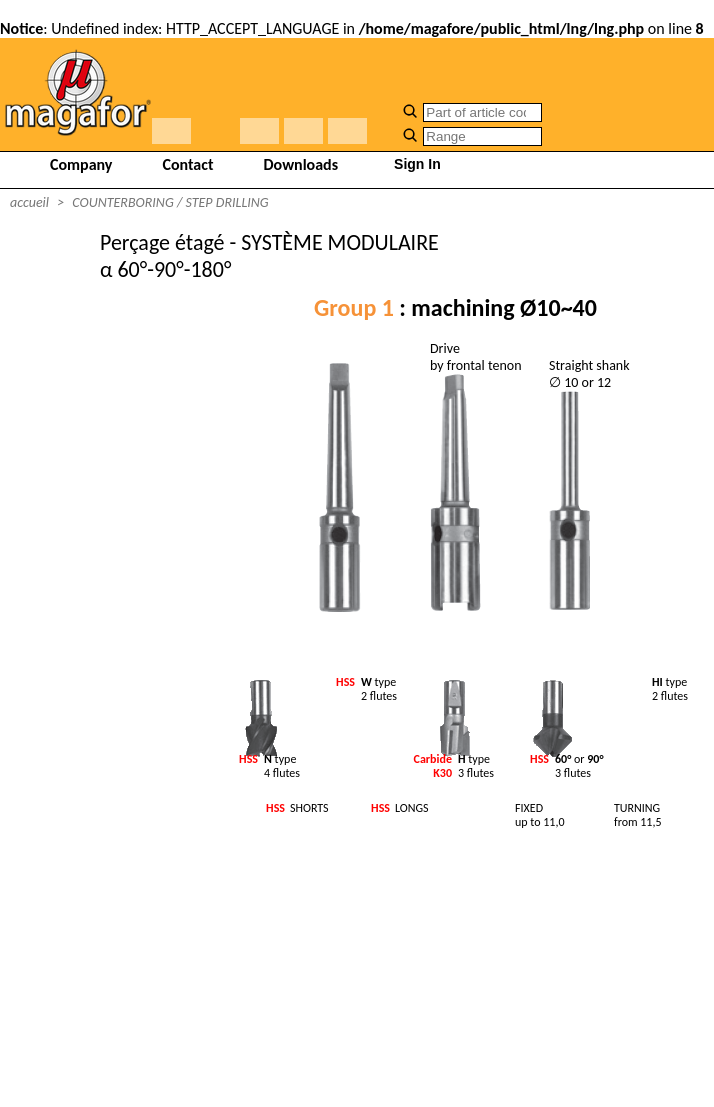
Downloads (301, 164)
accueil (29, 202)
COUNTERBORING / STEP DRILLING (170, 202)
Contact (187, 164)
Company (81, 164)
